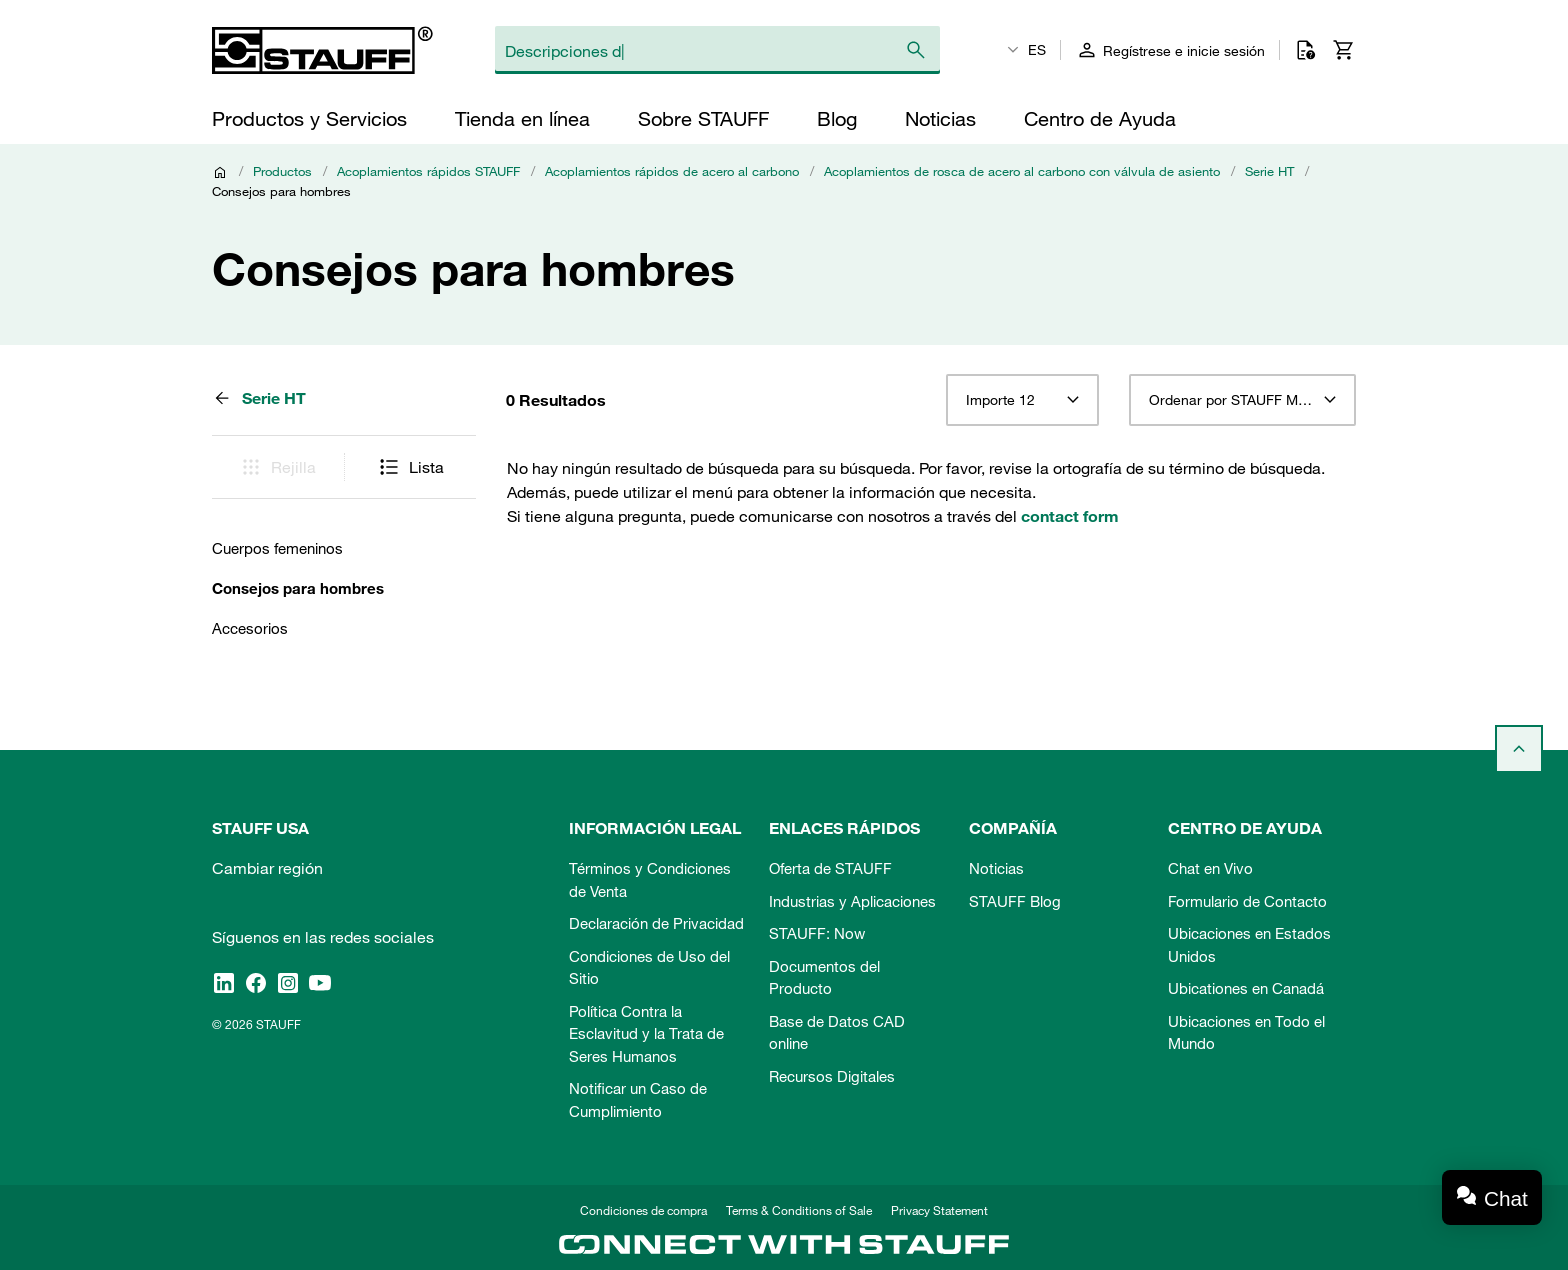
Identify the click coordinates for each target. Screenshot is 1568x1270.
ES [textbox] (1037, 50)
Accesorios (250, 628)
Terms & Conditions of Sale (799, 1210)
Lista (410, 467)
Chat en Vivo (1210, 868)
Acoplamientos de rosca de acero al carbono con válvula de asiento (1022, 171)
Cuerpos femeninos (277, 548)
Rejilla (277, 467)
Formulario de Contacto (1247, 901)
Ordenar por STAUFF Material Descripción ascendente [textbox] (1242, 400)
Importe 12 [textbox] (1000, 400)
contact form (1070, 516)
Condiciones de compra (643, 1210)
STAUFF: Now (817, 933)
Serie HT (1269, 171)
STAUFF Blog (1015, 901)
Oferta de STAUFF (830, 868)
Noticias (996, 868)
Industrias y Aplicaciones (852, 901)
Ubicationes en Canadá (1246, 988)
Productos (282, 171)
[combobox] (1022, 400)
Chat (1506, 1198)
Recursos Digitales (832, 1076)
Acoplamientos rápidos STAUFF (428, 171)
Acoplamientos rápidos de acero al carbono (672, 171)
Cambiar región (267, 868)
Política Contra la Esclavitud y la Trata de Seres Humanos (646, 1033)
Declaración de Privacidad (656, 923)
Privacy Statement (939, 1210)
